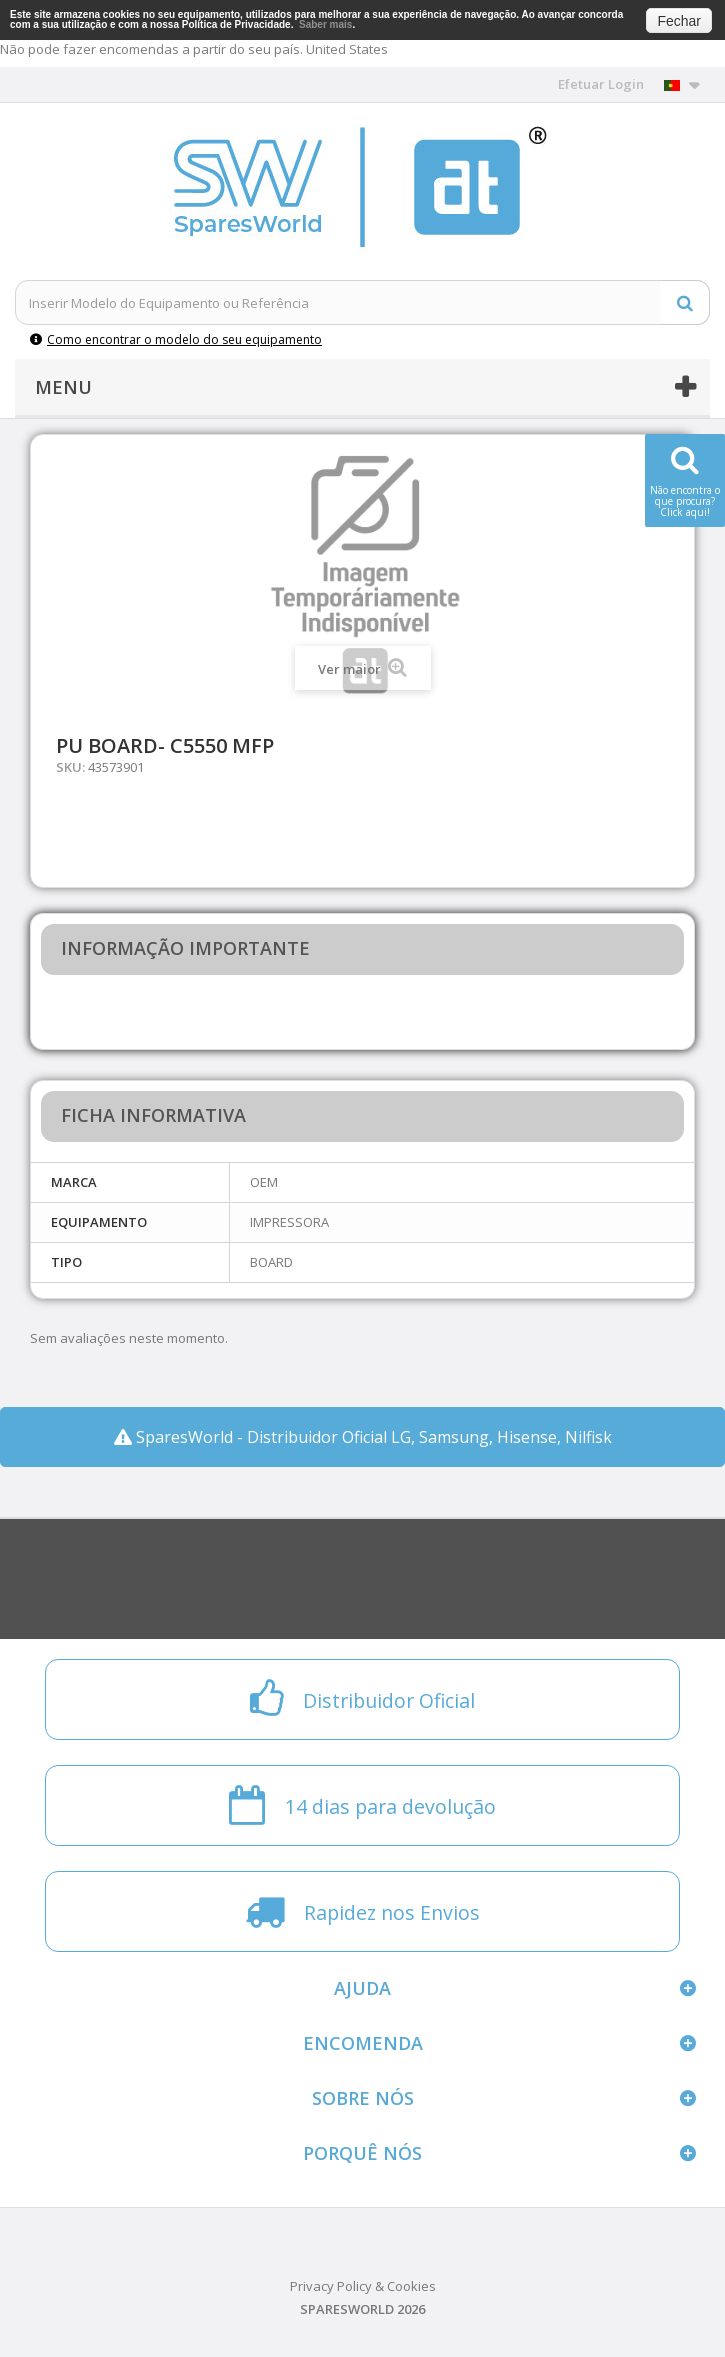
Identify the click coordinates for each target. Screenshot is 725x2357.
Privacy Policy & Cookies (363, 2286)
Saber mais (325, 24)
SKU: (70, 767)
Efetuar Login (601, 84)
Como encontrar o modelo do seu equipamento (176, 339)
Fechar (679, 21)
